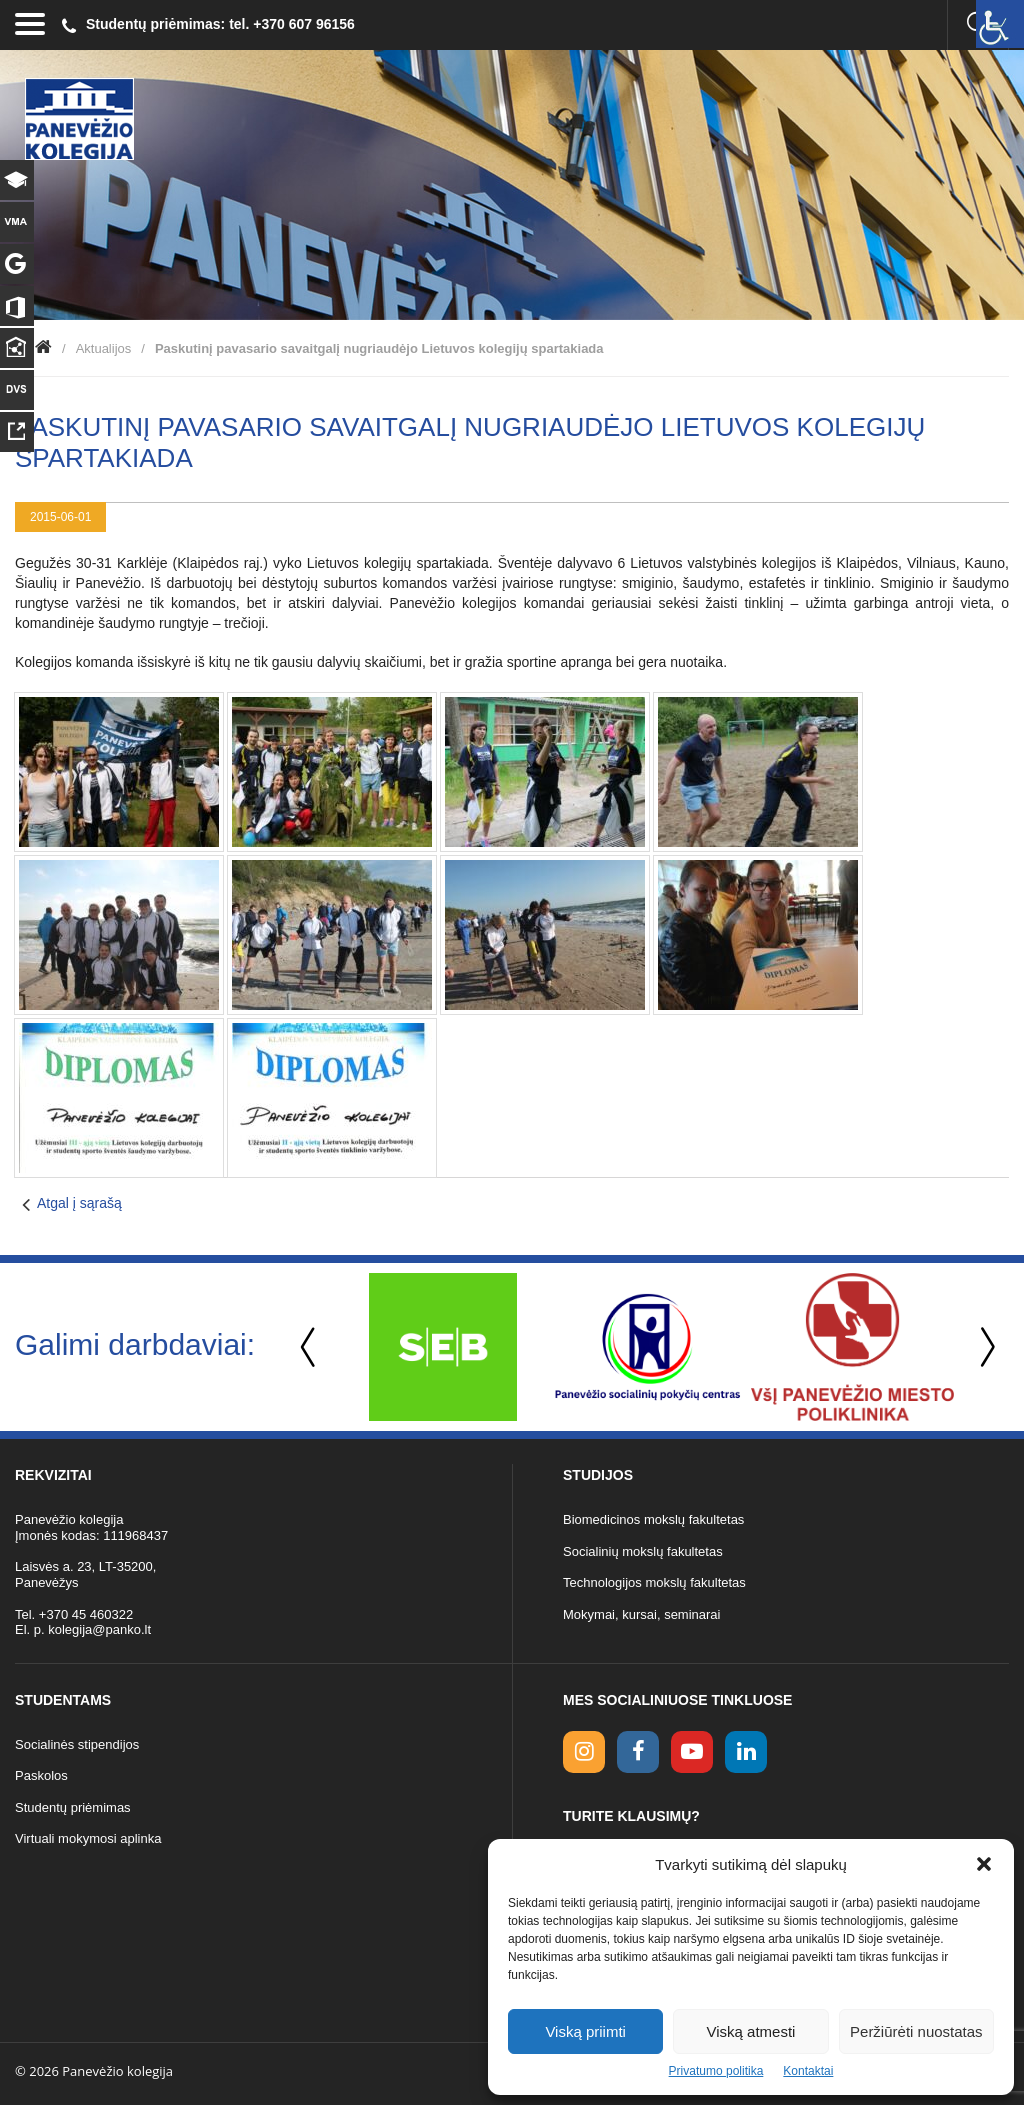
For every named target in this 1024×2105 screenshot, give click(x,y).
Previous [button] (310, 1347)
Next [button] (984, 1347)
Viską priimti (585, 2031)
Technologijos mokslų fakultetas (654, 1582)
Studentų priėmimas (73, 1807)
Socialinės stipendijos (77, 1744)
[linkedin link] (746, 1752)
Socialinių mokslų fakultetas (643, 1551)
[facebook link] (638, 1752)
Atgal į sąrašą (79, 1203)
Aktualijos (104, 348)
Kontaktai (808, 2071)
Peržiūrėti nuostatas (916, 2031)
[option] (442, 1347)
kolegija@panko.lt (99, 1629)
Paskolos (41, 1775)
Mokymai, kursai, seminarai (642, 1614)
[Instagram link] (584, 1752)
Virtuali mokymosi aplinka (88, 1838)
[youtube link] (692, 1752)
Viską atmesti (751, 2031)
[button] (984, 1864)
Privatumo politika (716, 2071)
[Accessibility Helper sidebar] (1000, 24)
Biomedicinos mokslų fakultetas (653, 1519)
